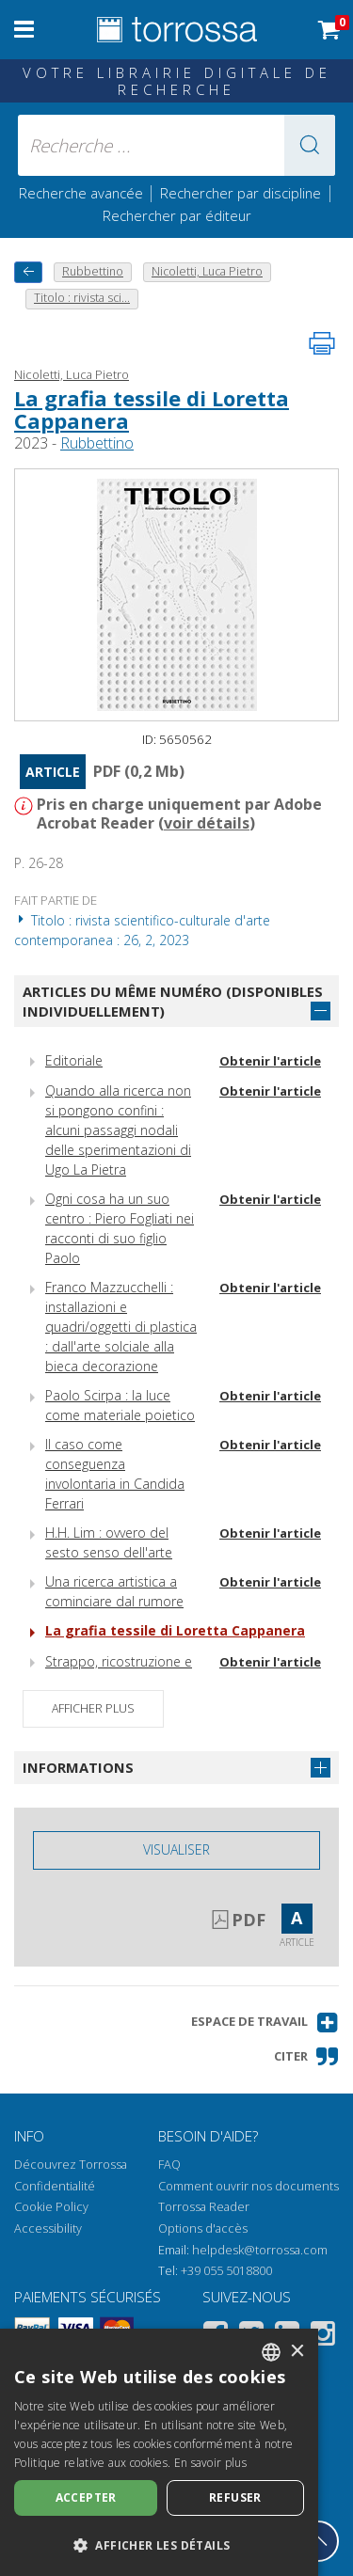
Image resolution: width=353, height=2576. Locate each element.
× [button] (297, 2352)
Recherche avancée (83, 192)
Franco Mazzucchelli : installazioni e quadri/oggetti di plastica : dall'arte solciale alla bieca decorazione (121, 1326)
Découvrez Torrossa (70, 2165)
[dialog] (159, 2452)
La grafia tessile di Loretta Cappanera (151, 409)
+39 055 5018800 (226, 2271)
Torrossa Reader (203, 2207)
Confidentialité (54, 2186)
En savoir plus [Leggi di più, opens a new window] (210, 2463)
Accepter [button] (86, 2497)
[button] (309, 145)
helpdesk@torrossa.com (260, 2250)
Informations (78, 1767)
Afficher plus (93, 1708)
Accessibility (48, 2228)
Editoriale (74, 1060)
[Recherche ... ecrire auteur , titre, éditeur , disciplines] (177, 145)
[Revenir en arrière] (28, 272)
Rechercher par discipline (240, 192)
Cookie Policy (51, 2207)
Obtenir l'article (270, 1060)
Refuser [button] (235, 2497)
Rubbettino (97, 443)
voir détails (206, 823)
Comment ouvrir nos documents (248, 2186)
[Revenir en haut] (318, 2541)
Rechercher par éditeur (177, 215)
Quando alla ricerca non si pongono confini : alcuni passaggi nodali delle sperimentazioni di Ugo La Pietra (118, 1130)
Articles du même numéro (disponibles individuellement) (173, 1001)
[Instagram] (323, 2336)
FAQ (169, 2165)
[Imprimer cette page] (322, 343)
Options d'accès (203, 2228)
